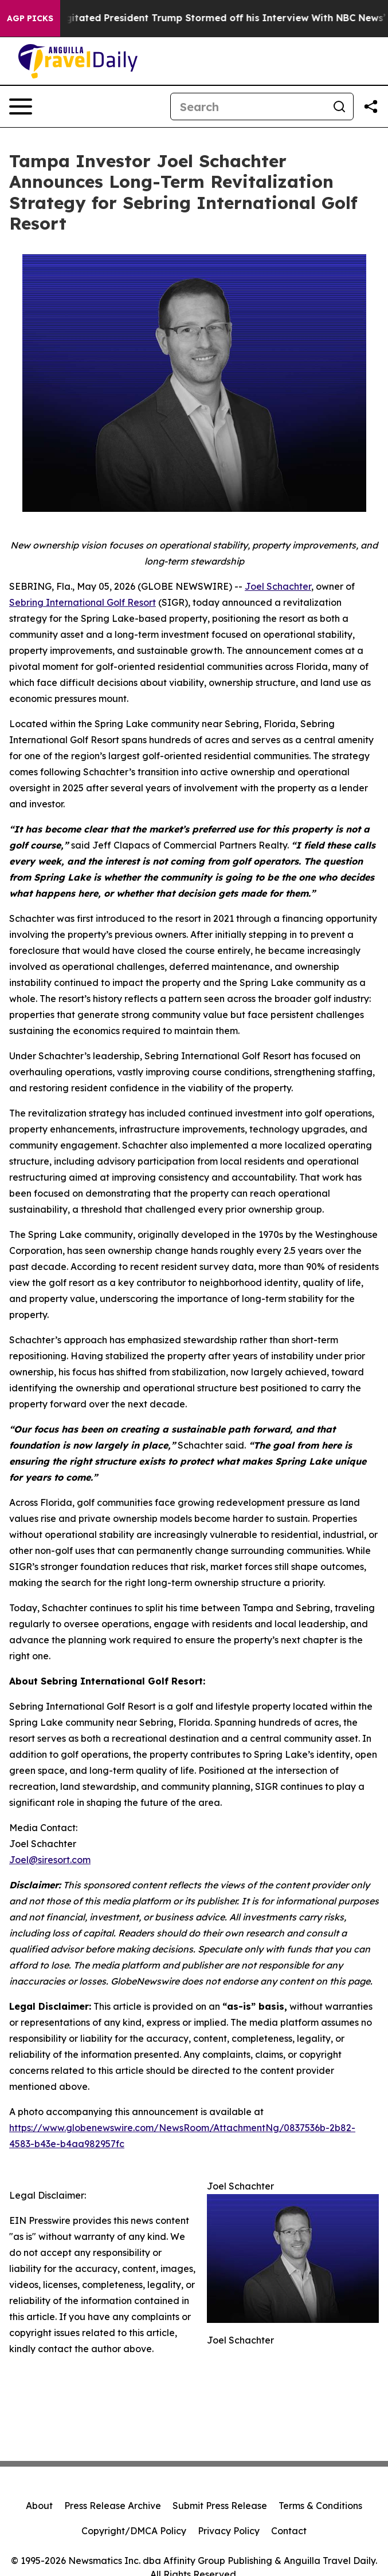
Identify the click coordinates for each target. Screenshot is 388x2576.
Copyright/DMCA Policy (133, 2530)
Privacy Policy (229, 2530)
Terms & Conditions (320, 2505)
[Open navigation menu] (20, 106)
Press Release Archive (112, 2505)
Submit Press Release (220, 2505)
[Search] (248, 106)
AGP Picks (30, 18)
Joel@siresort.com (50, 1859)
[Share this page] (371, 106)
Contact (289, 2530)
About (39, 2505)
